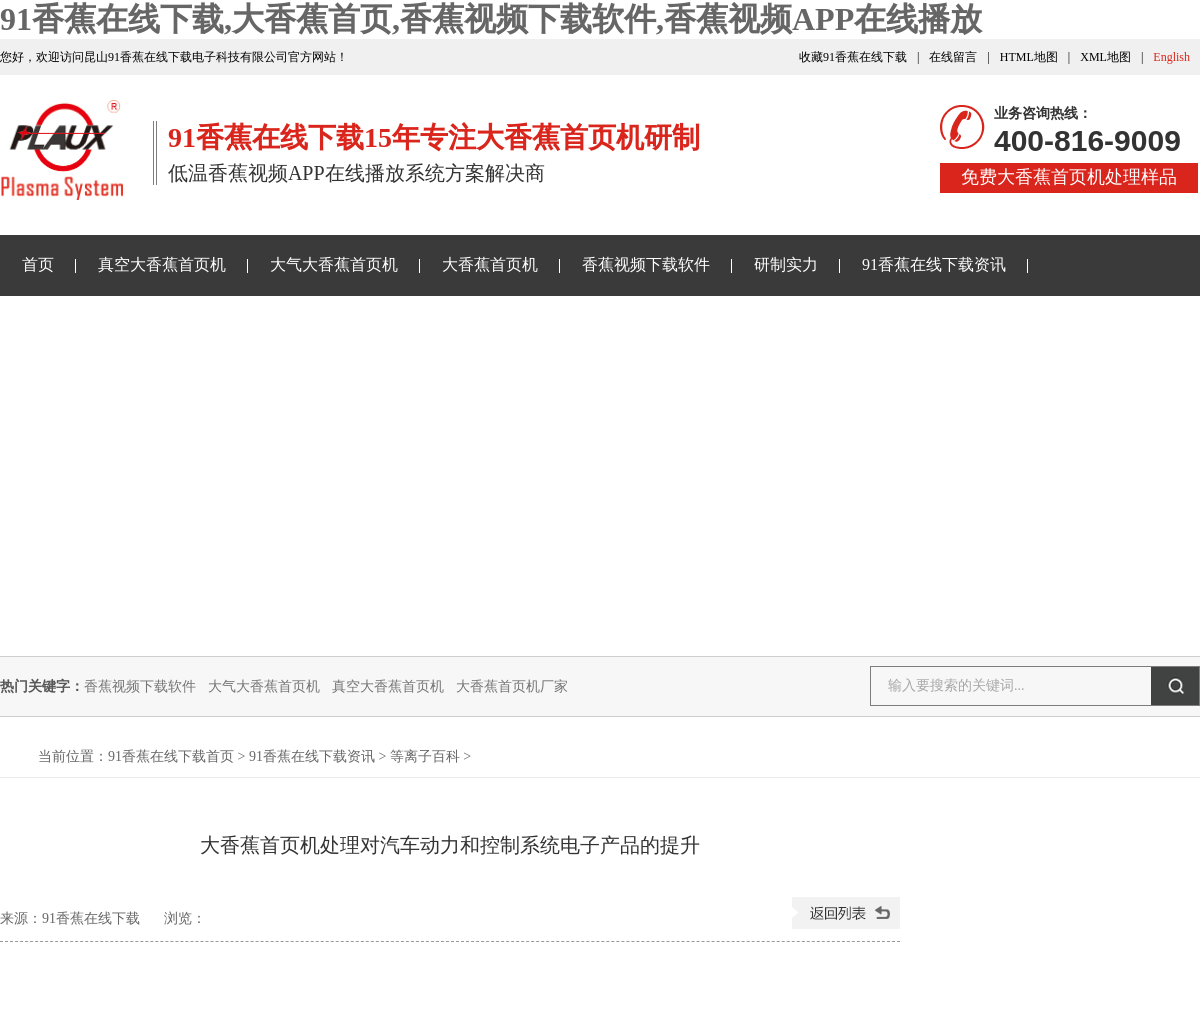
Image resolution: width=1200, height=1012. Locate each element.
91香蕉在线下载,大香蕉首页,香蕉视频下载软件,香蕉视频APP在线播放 (491, 19)
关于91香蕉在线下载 (327, 324)
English (1171, 57)
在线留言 (953, 57)
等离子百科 (425, 756)
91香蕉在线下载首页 (171, 756)
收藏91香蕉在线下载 (853, 57)
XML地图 (1105, 57)
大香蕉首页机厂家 (512, 686)
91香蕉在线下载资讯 (934, 264)
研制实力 (786, 264)
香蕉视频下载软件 (646, 264)
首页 (38, 264)
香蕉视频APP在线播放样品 (116, 324)
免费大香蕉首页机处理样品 (1069, 177)
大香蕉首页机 (490, 264)
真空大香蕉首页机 (162, 264)
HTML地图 (1029, 57)
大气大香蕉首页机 (334, 264)
